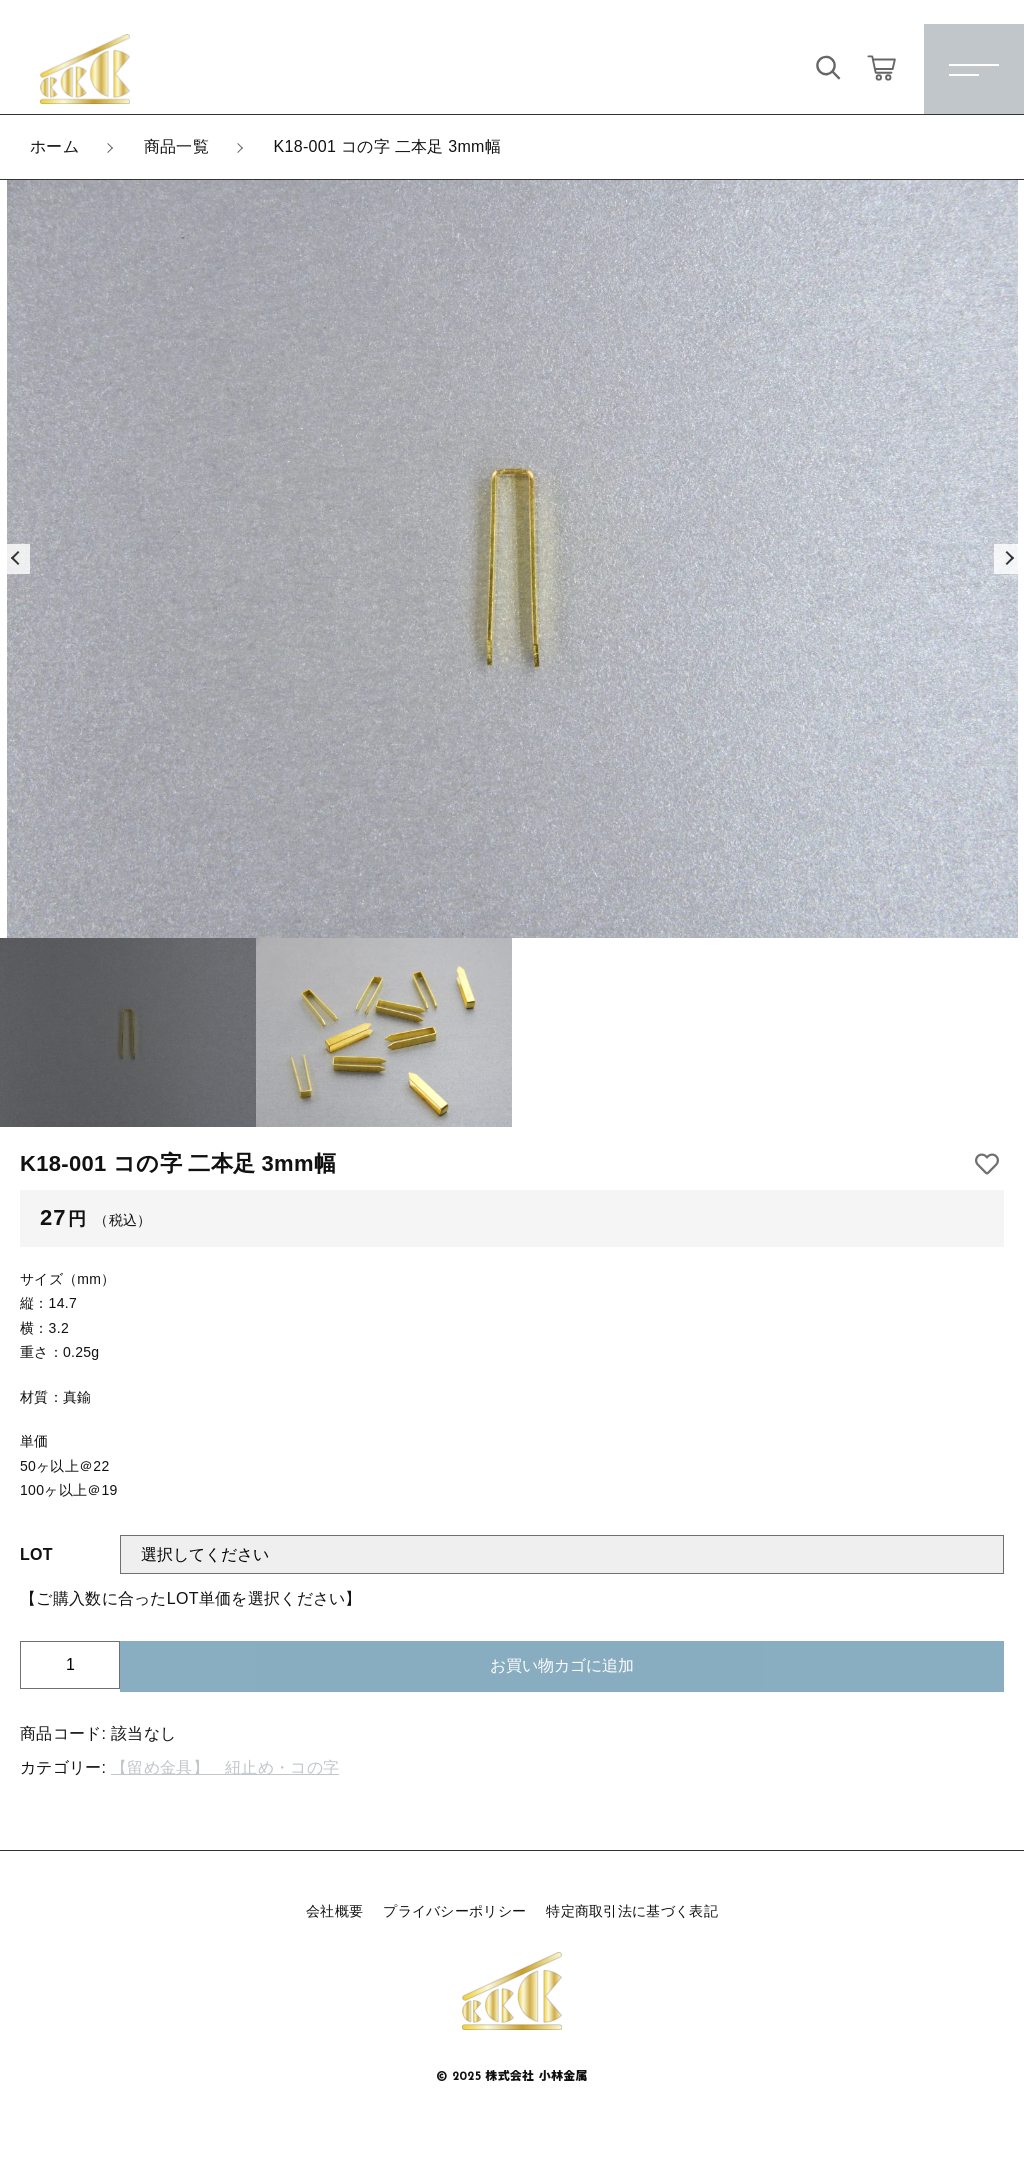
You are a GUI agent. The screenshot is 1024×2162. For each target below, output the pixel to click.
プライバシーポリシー (454, 1911)
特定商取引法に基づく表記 (632, 1911)
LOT (36, 1554)
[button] (15, 559)
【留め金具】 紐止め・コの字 (225, 1767)
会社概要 (334, 1911)
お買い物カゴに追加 (562, 1665)
